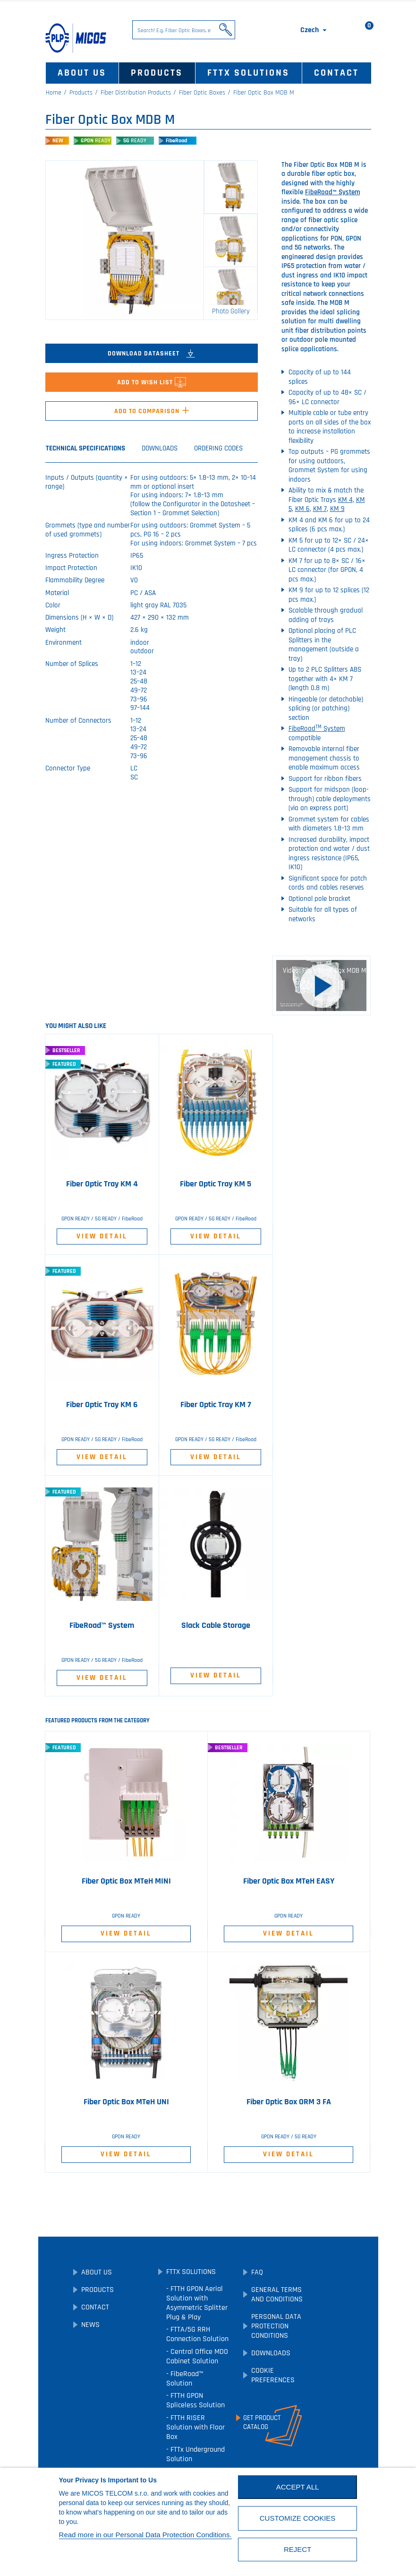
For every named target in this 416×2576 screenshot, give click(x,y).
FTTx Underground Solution (195, 2454)
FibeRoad (176, 140)
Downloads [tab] (160, 448)
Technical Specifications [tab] (85, 448)
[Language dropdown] (314, 30)
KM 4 (345, 499)
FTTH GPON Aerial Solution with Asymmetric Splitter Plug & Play (197, 2303)
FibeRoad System (317, 728)
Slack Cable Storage (215, 1625)
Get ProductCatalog (261, 2422)
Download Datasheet (151, 353)
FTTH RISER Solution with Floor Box (195, 2427)
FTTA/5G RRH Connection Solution (197, 2334)
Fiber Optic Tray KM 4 (102, 1184)
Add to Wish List (151, 382)
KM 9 (337, 508)
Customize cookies (298, 2518)
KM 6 (302, 508)
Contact (336, 73)
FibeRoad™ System (332, 192)
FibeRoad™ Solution (184, 2378)
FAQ (257, 2272)
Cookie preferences (273, 2375)
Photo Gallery (231, 311)
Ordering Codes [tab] (218, 448)
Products (157, 73)
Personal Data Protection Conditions (276, 2326)
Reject (297, 2549)
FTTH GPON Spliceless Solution (195, 2400)
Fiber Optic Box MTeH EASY (288, 1881)
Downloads (270, 2353)
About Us (82, 73)
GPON (95, 140)
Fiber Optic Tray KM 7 (215, 1405)
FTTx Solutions (248, 73)
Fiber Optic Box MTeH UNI (126, 2102)
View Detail (101, 1236)
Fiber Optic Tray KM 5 (215, 1184)
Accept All (297, 2487)
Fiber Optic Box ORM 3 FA (288, 2102)
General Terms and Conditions (277, 2294)
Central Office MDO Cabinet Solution (197, 2356)
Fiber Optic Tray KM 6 (101, 1405)
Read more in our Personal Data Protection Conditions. (145, 2535)
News (90, 2325)
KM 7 (320, 508)
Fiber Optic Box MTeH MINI (126, 1881)
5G (134, 140)
